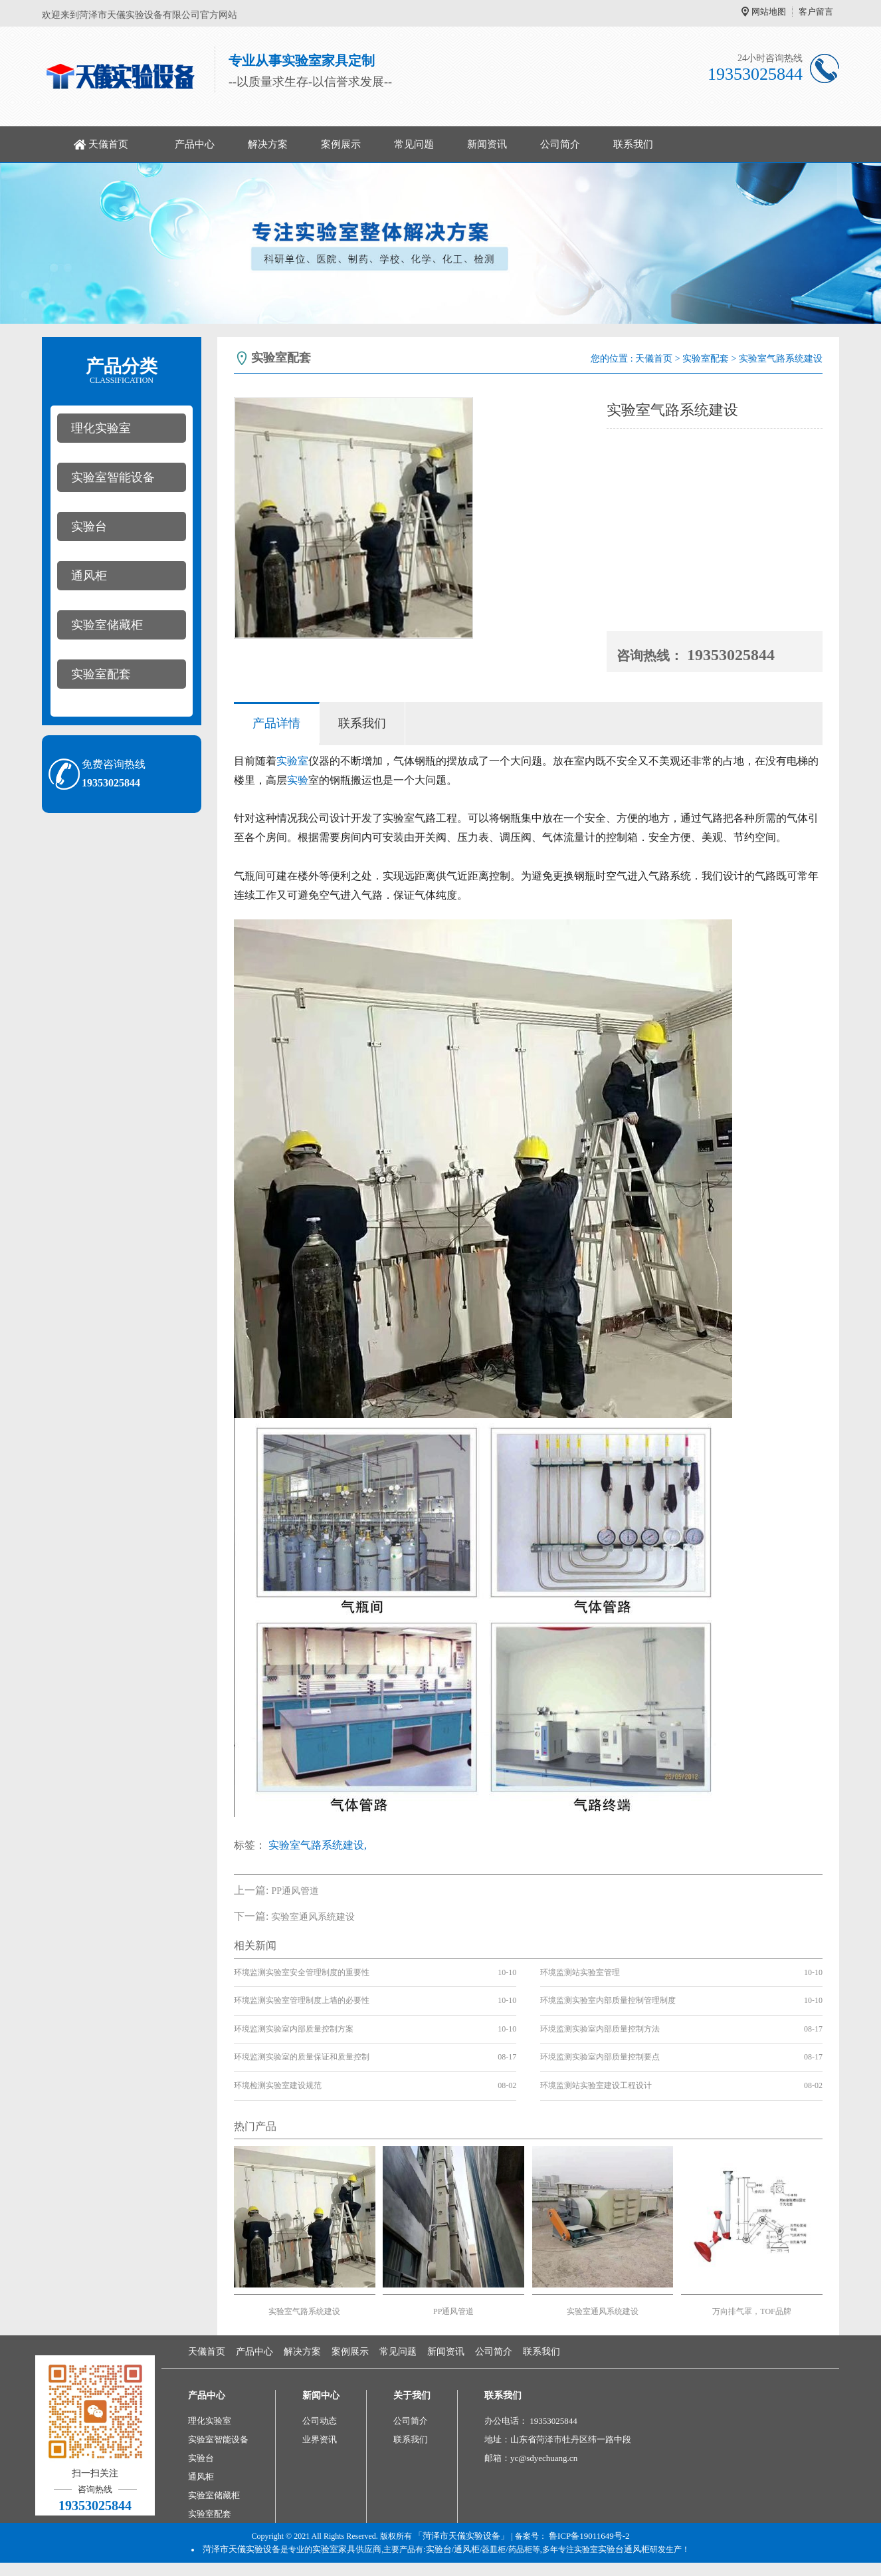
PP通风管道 (295, 1891)
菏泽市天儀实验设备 (241, 2549)
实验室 (292, 760)
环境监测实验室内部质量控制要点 (600, 2056)
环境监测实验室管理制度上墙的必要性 (301, 2000)
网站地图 (768, 12)
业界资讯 (319, 2439)
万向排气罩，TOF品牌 (751, 2311)
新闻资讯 (487, 144)
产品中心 (195, 144)
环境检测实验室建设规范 (278, 2085)
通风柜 (89, 575)
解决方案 (268, 144)
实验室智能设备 (113, 477)
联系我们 (633, 144)
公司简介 (560, 144)
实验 (297, 780)
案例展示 (341, 144)
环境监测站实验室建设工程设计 (596, 2085)
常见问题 (414, 144)
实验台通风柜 (624, 2549)
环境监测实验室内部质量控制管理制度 (608, 2000)
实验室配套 (101, 674)
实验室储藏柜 (107, 625)
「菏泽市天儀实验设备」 (461, 2536)
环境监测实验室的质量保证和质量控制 (301, 2056)
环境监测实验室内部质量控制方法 (600, 2029)
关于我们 (412, 2395)
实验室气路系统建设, (317, 1845)
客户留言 (816, 12)
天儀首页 (108, 144)
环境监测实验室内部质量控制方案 (293, 2029)
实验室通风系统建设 (313, 1917)
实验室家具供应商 (346, 2549)
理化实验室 (101, 428)
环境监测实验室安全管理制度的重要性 (301, 1972)
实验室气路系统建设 (304, 2311)
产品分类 (121, 371)
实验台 (89, 526)
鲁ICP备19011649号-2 (589, 2536)
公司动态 (319, 2421)
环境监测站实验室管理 (580, 1972)
